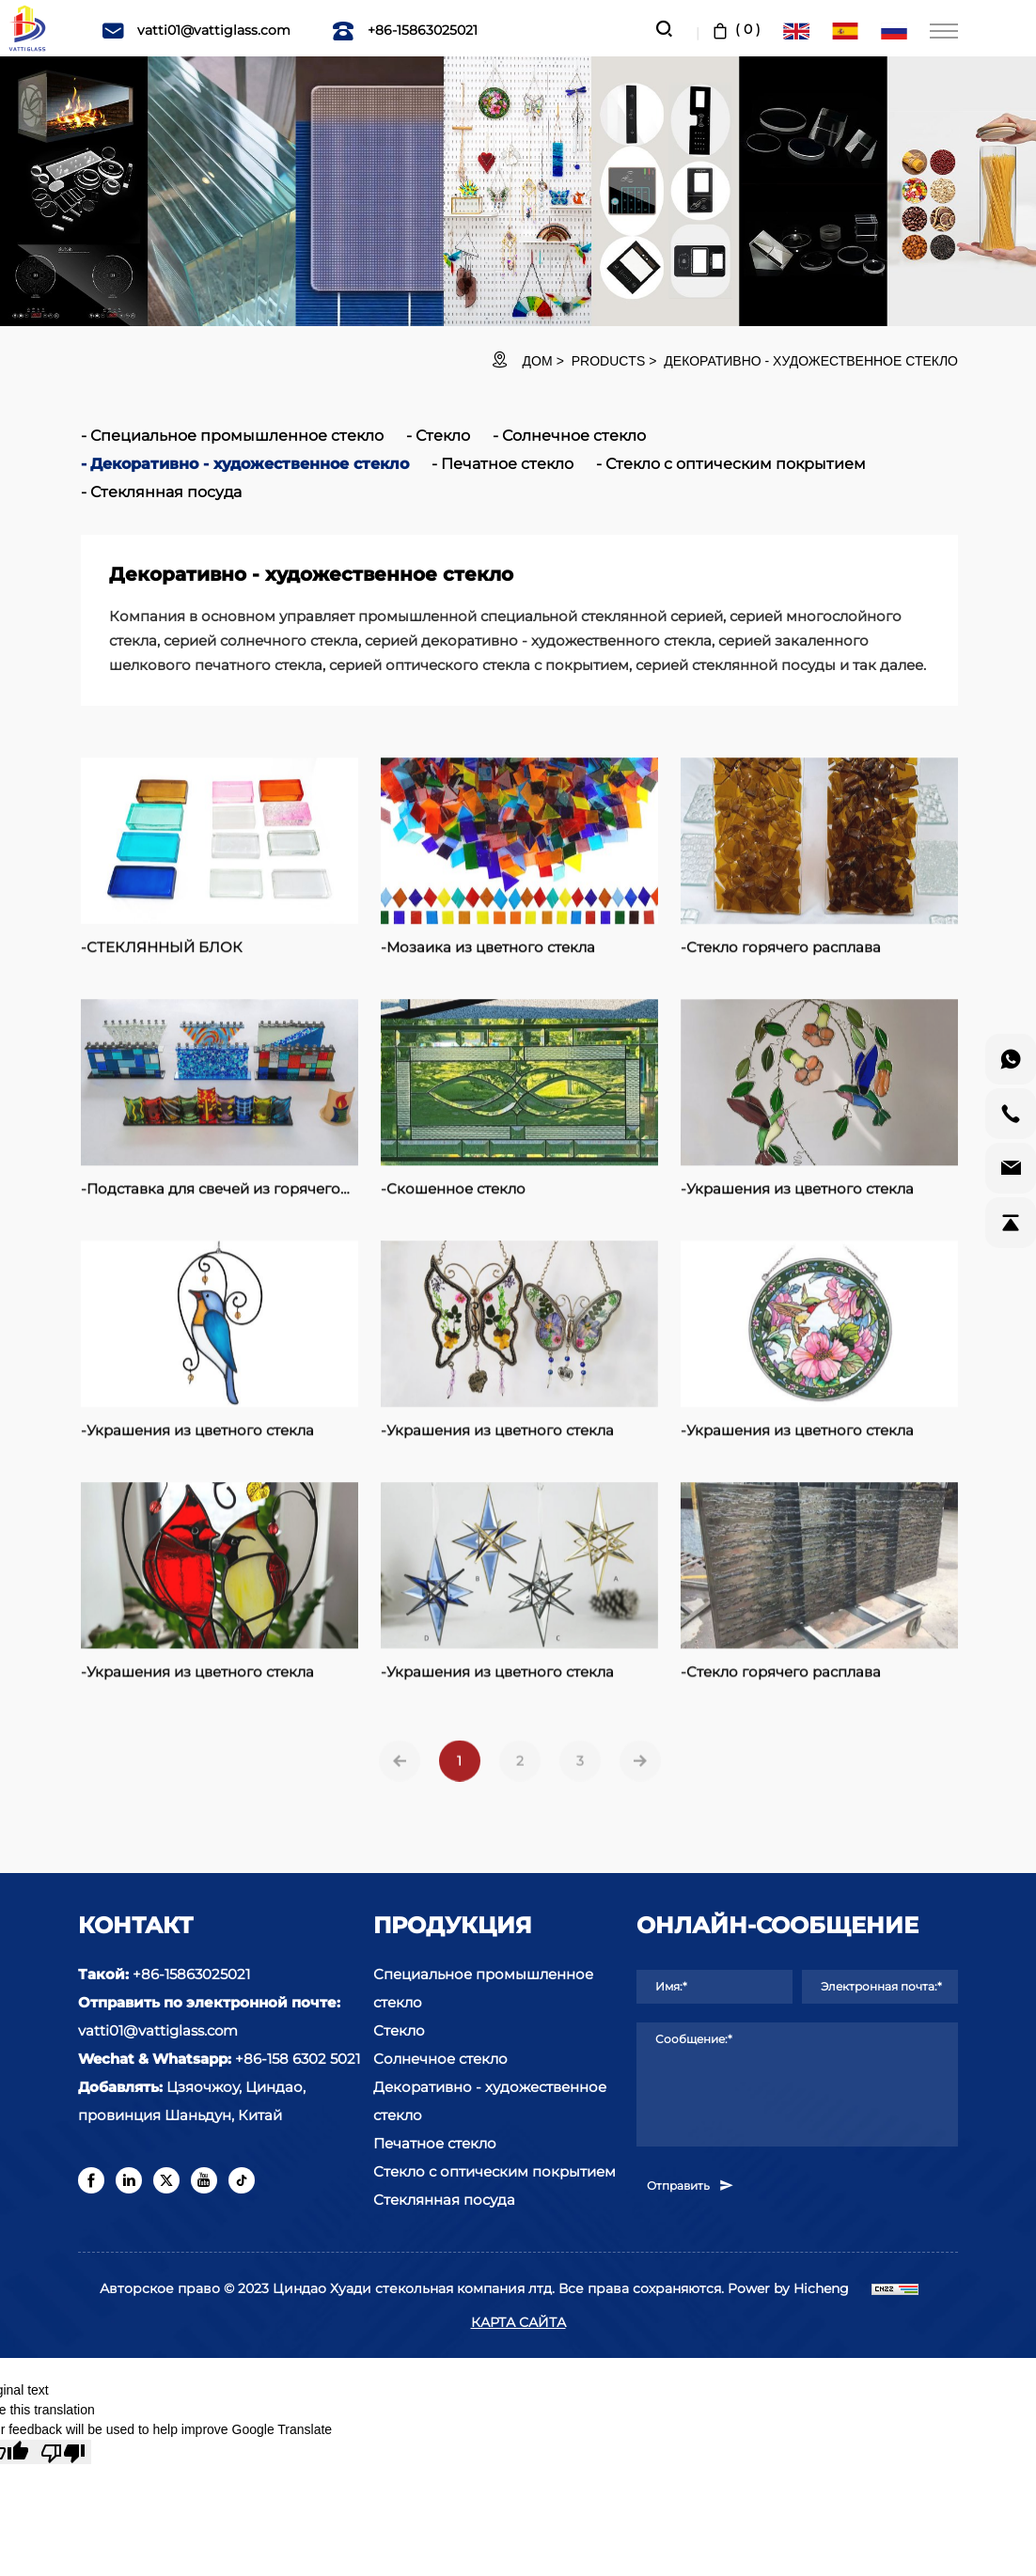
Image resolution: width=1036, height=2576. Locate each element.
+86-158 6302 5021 (297, 2059)
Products (609, 360)
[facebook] (91, 2180)
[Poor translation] (63, 2452)
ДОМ (538, 360)
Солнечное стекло (574, 436)
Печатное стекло (507, 464)
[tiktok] (241, 2180)
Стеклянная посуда (166, 492)
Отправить (691, 2185)
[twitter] (166, 2180)
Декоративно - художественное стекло (811, 360)
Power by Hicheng (788, 2288)
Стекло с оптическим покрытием (735, 464)
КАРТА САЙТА (518, 2322)
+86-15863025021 (405, 30)
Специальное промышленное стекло (237, 436)
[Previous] (399, 1789)
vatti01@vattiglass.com (196, 30)
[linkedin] (129, 2180)
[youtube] (204, 2180)
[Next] (640, 1789)
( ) (735, 29)
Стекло (443, 436)
